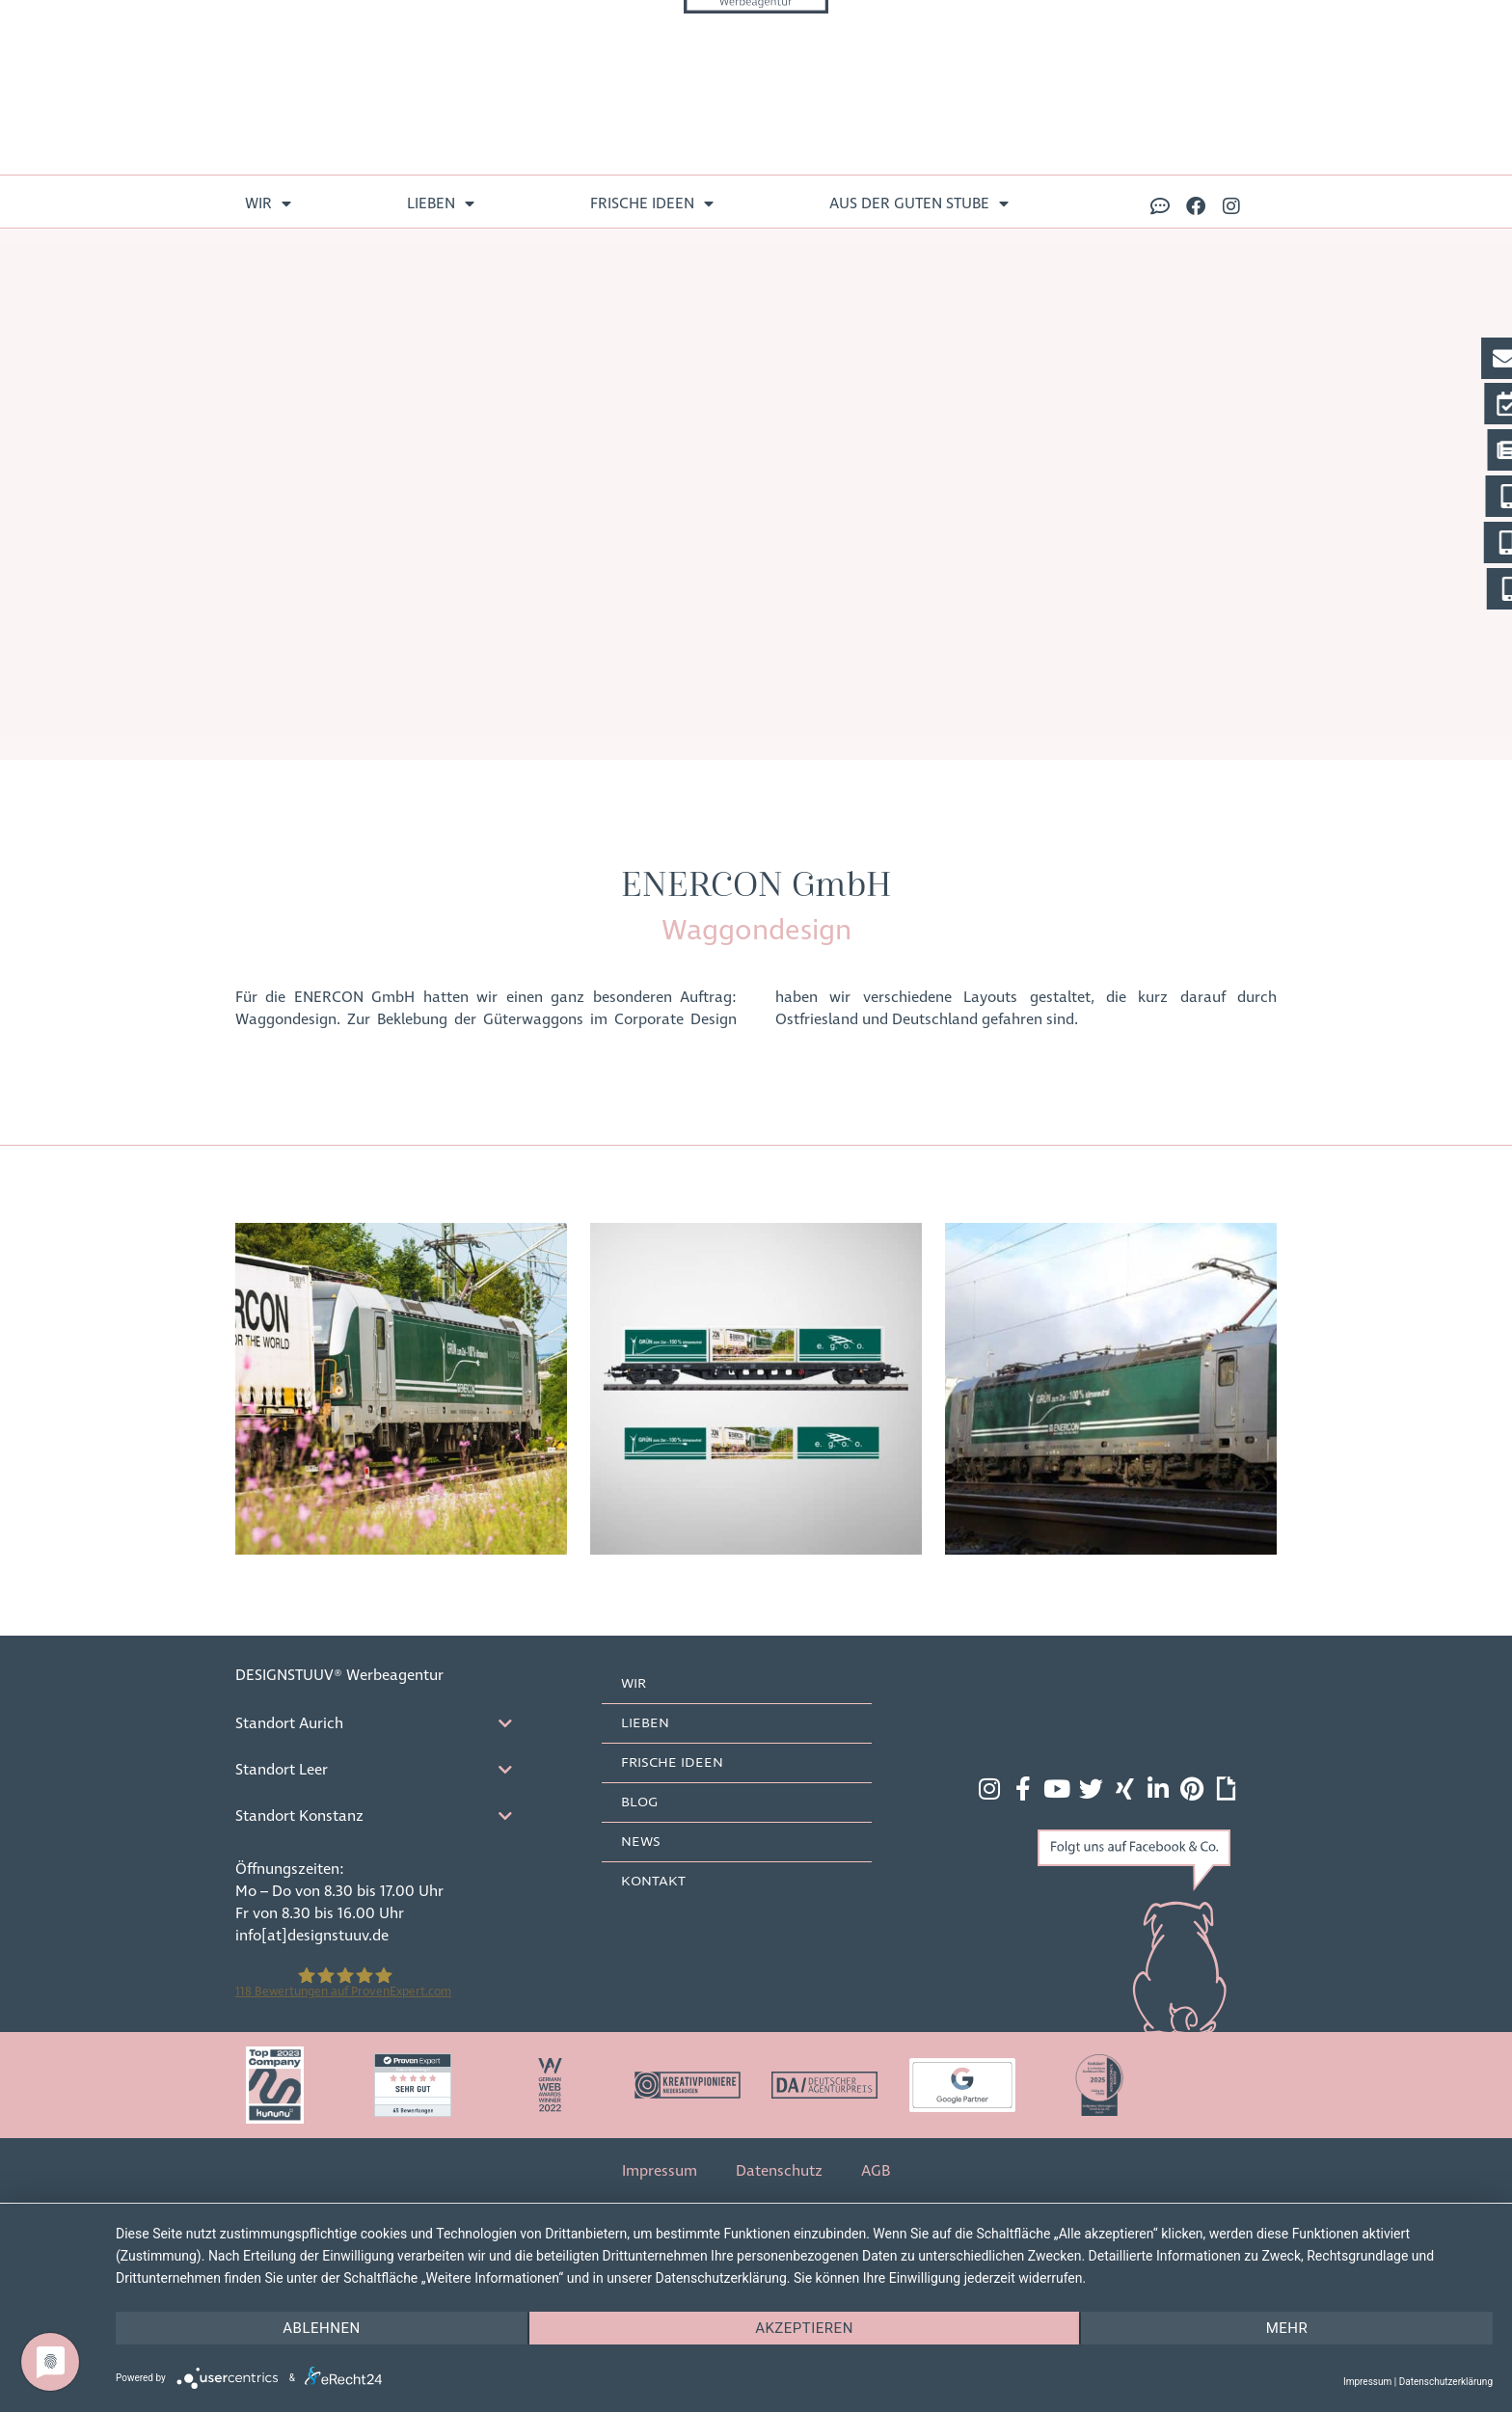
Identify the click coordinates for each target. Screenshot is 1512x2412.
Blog (639, 1802)
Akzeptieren (804, 2328)
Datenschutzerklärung (1446, 2381)
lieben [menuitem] (440, 203)
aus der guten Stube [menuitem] (919, 203)
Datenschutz (779, 2171)
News (641, 1842)
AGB (875, 2171)
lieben (645, 1723)
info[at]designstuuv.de (312, 1935)
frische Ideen (672, 1763)
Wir (633, 1684)
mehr (1287, 2328)
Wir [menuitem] (268, 203)
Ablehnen (321, 2328)
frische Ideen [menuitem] (652, 203)
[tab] (389, 1723)
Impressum (659, 2171)
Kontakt (653, 1881)
